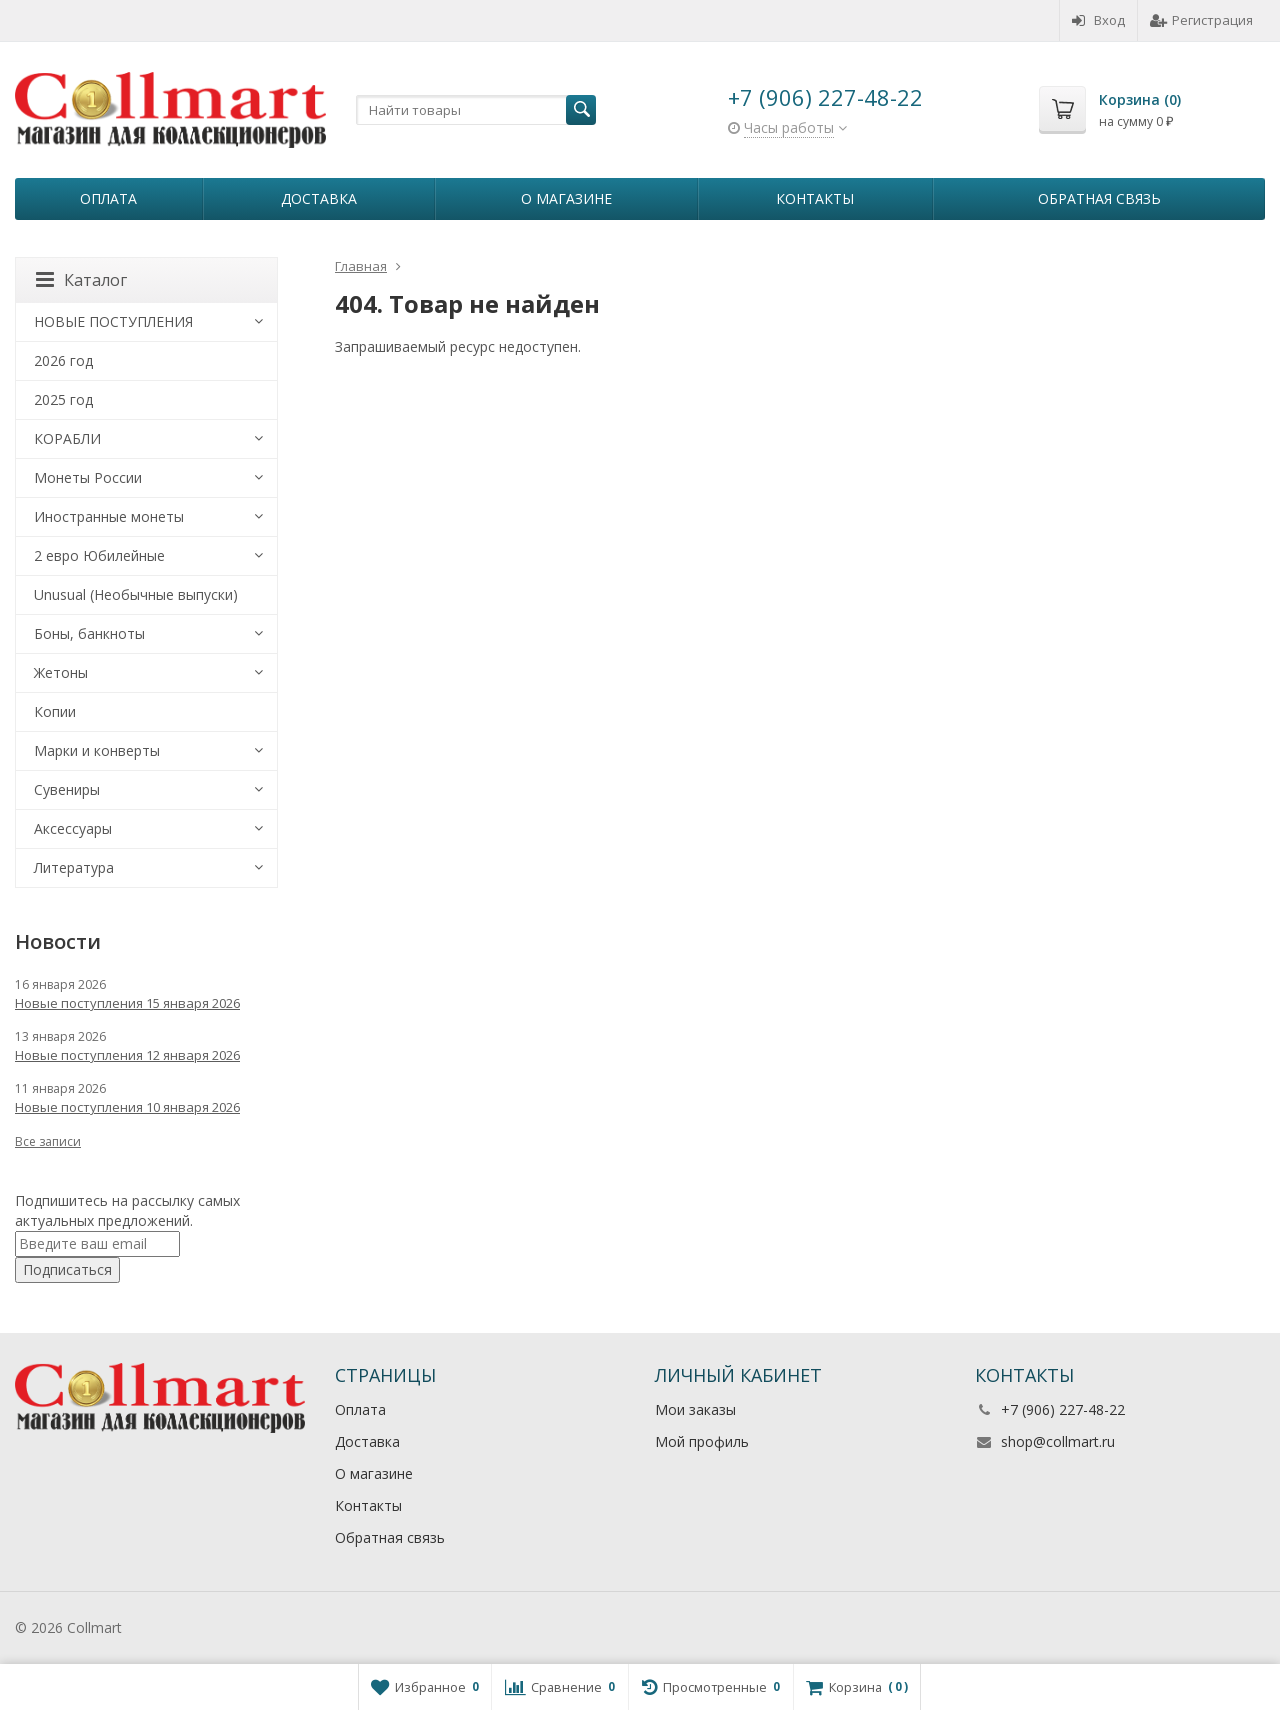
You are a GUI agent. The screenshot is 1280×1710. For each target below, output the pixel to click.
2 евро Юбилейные (99, 555)
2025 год (63, 399)
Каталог (81, 280)
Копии (55, 711)
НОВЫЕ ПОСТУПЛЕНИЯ (113, 321)
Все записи (48, 1141)
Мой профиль (702, 1441)
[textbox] (476, 110)
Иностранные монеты (109, 516)
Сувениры (67, 789)
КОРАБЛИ (67, 438)
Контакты (815, 198)
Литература (74, 867)
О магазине (566, 198)
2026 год (63, 360)
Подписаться (67, 1269)
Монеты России (88, 477)
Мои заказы (695, 1409)
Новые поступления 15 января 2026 (127, 1003)
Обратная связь (1099, 198)
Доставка (319, 198)
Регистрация (1201, 20)
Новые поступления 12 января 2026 (127, 1055)
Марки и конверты (97, 750)
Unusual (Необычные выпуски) (136, 594)
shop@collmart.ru (1058, 1441)
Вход (1098, 20)
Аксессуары (73, 828)
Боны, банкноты (89, 633)
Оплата (108, 198)
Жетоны (61, 672)
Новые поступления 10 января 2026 (127, 1107)
